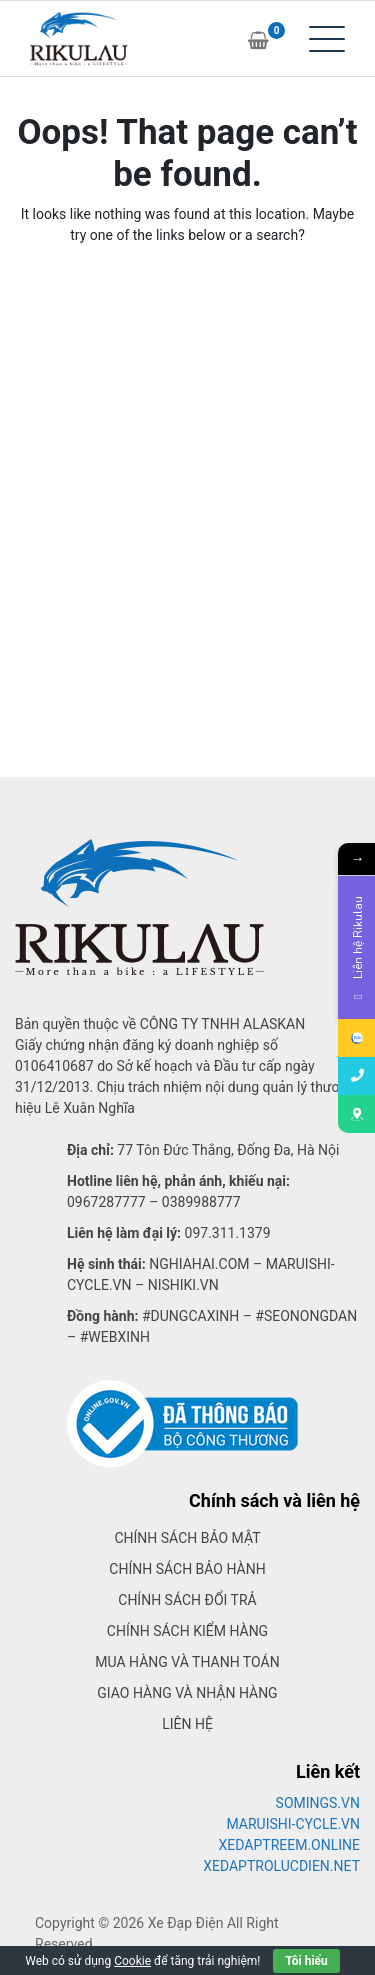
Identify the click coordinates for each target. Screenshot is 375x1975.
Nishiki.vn (183, 1285)
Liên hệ (187, 1724)
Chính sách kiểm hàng (187, 1631)
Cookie (132, 1961)
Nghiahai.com (199, 1264)
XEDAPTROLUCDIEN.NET (281, 1866)
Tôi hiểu (306, 1961)
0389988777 (201, 1202)
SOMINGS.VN (318, 1803)
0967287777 (106, 1202)
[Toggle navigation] (327, 39)
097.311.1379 (228, 1233)
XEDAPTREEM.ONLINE (289, 1845)
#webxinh (115, 1337)
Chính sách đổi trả (187, 1600)
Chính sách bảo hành (187, 1569)
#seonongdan (306, 1316)
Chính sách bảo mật (187, 1538)
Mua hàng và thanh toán (187, 1662)
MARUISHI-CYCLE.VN (294, 1824)
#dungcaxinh (190, 1316)
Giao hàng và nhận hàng (187, 1693)
